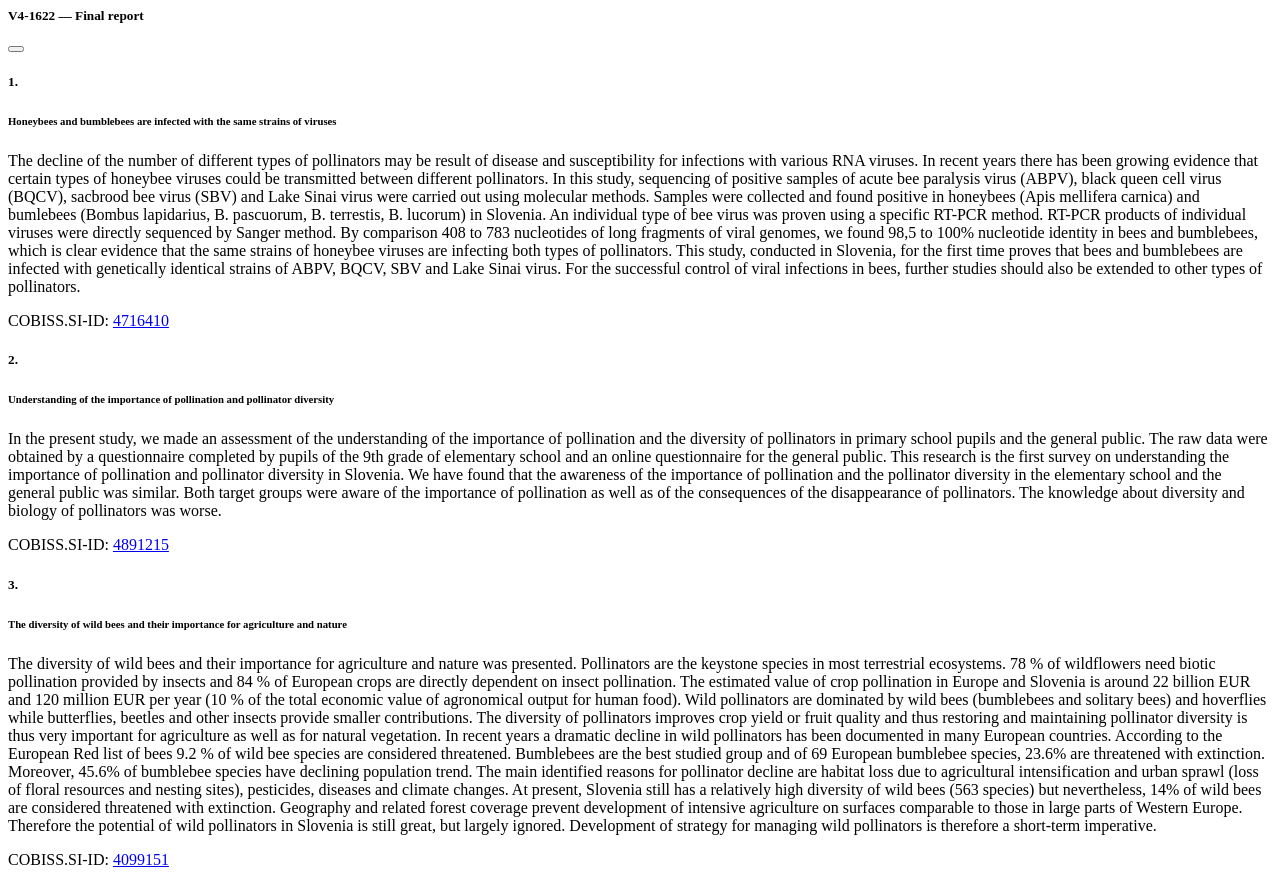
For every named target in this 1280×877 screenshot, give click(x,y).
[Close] (16, 49)
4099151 (141, 859)
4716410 (141, 320)
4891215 (141, 544)
